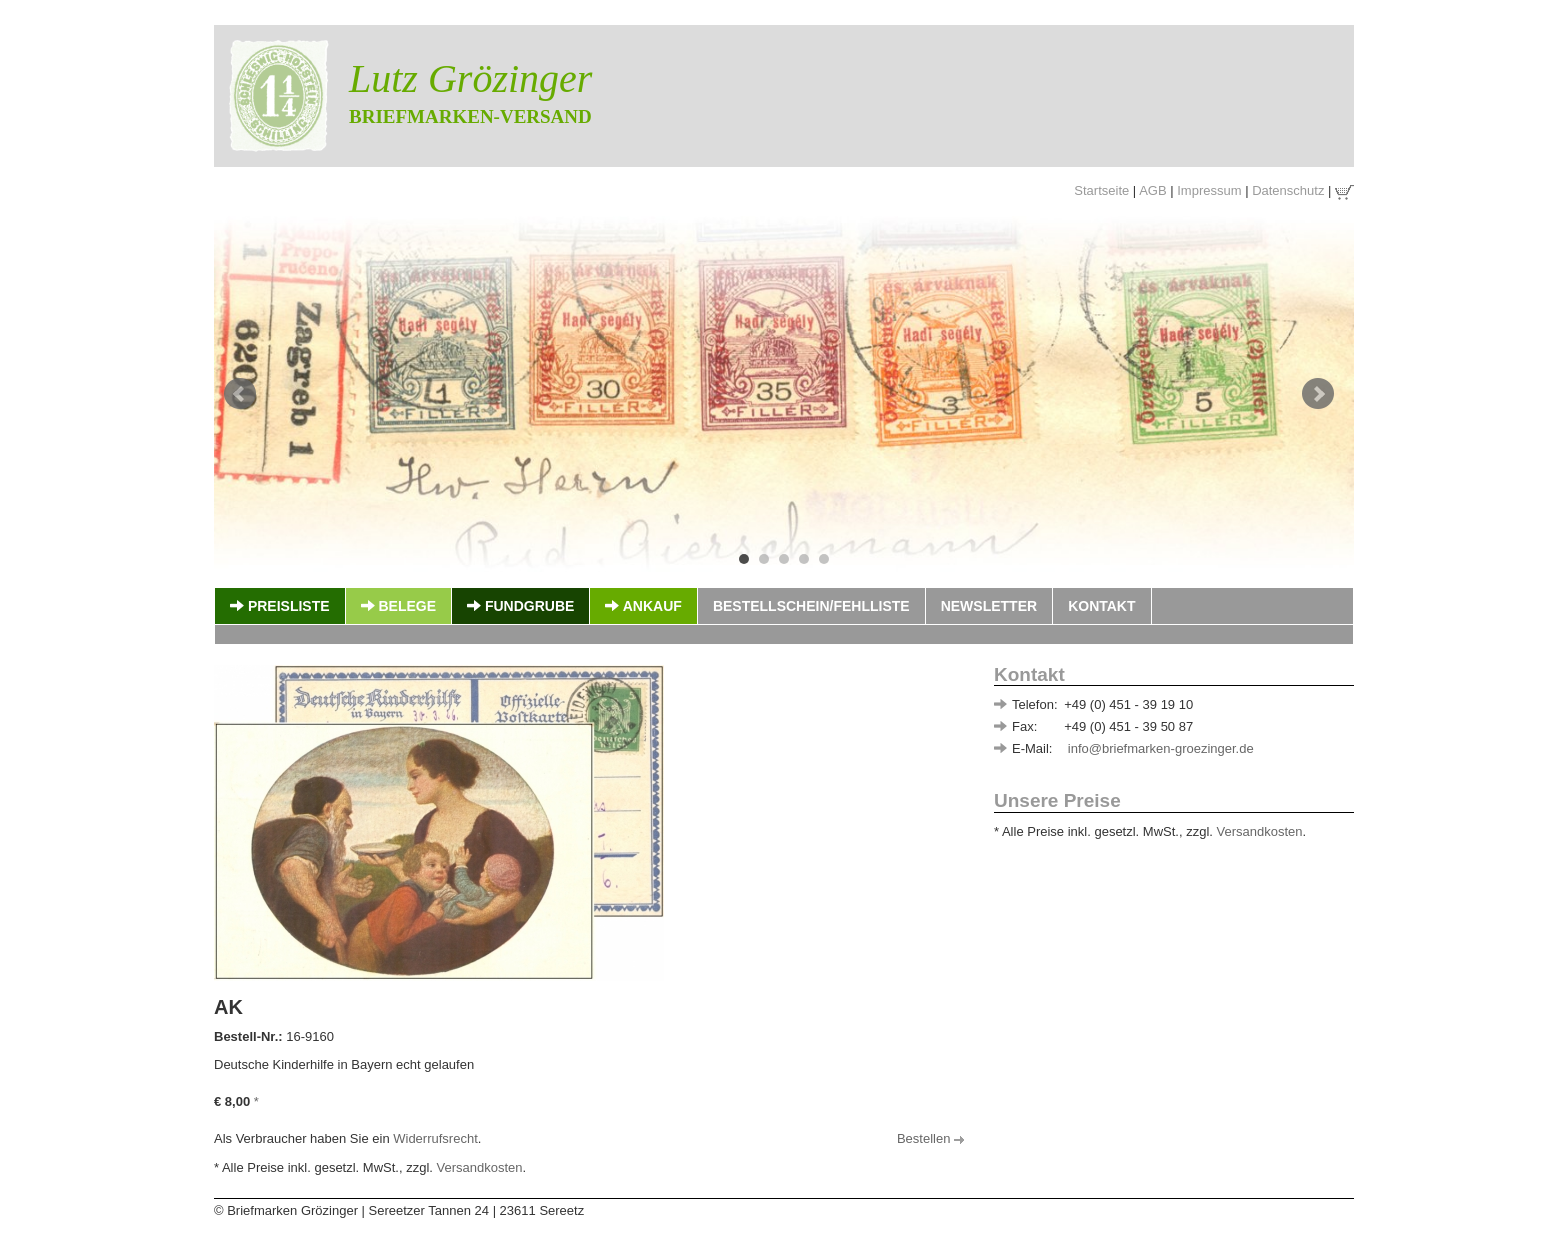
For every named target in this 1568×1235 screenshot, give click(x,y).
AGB (1152, 190)
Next (1318, 394)
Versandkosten (1260, 831)
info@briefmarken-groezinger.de (1161, 748)
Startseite (1101, 190)
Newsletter (989, 606)
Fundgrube (520, 606)
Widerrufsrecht (435, 1138)
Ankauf (643, 606)
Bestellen (930, 1138)
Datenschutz (1288, 190)
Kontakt (1101, 606)
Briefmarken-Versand (470, 116)
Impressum (1209, 190)
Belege (398, 606)
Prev (240, 394)
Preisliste (280, 606)
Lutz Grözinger (470, 78)
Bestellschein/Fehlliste (811, 606)
